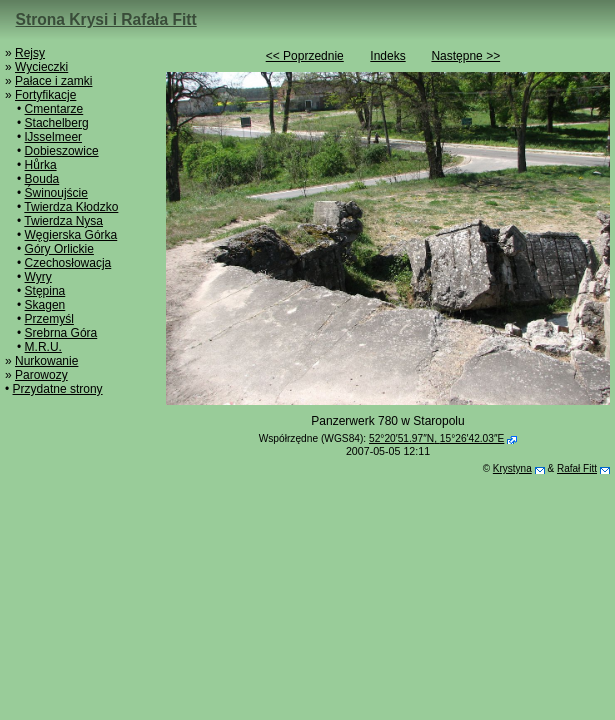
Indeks (387, 56)
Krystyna (512, 468)
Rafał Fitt (577, 468)
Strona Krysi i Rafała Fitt (106, 19)
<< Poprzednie (305, 56)
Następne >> (465, 56)
